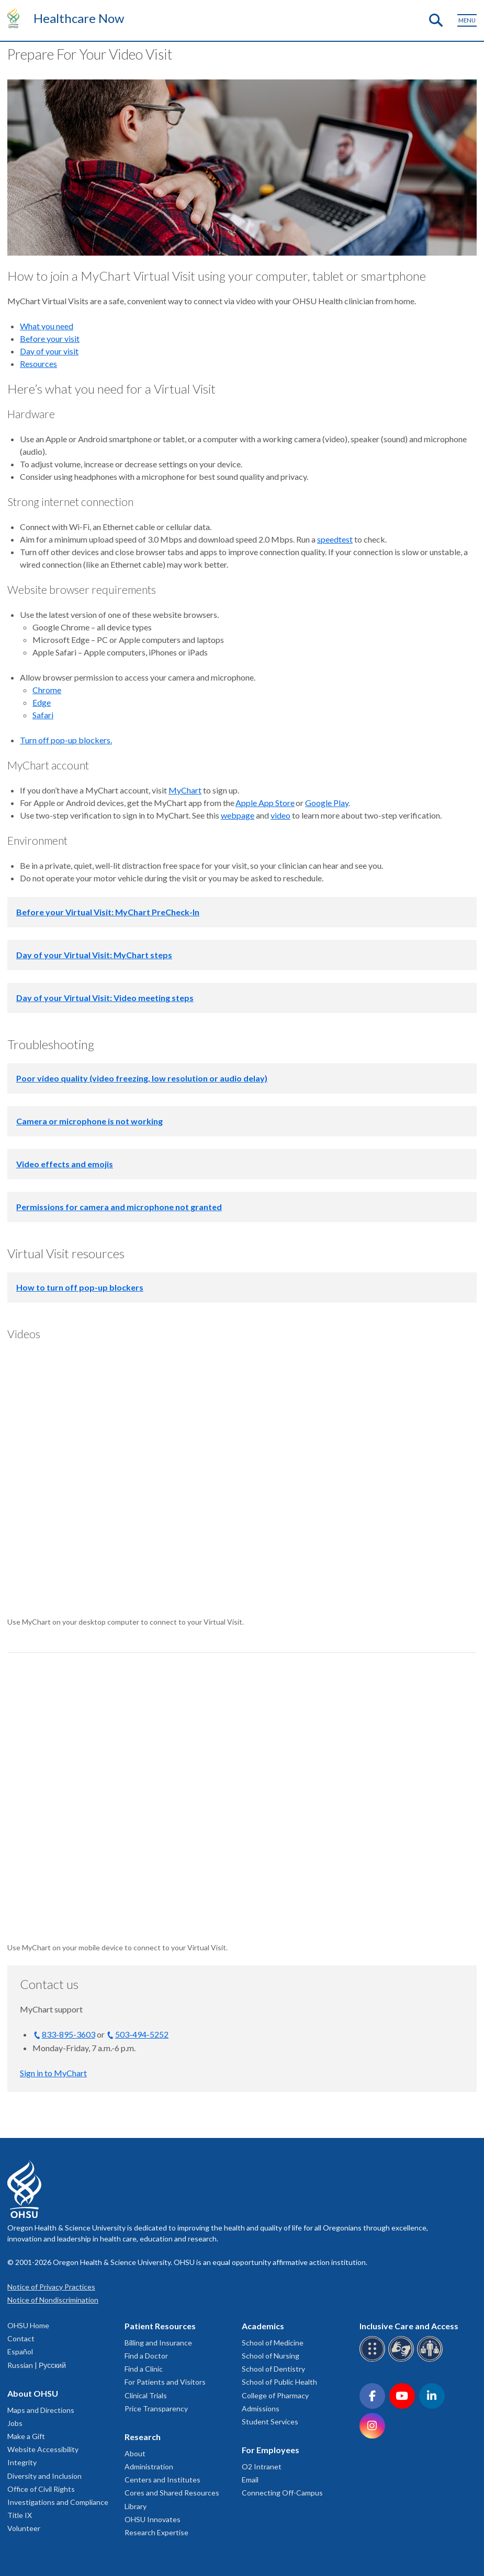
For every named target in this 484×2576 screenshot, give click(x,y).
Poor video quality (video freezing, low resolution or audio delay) (141, 1078)
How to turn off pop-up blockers (79, 1287)
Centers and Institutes (162, 2479)
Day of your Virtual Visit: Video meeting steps (105, 998)
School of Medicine (272, 2342)
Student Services (270, 2421)
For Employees (270, 2450)
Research (143, 2437)
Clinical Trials (146, 2395)
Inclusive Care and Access (408, 2326)
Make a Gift (26, 2436)
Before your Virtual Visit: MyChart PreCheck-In (107, 912)
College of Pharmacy (275, 2395)
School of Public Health (279, 2381)
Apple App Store (265, 803)
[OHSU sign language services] (402, 2359)
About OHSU (32, 2393)
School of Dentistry (273, 2368)
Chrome (46, 690)
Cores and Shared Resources (172, 2492)
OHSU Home (28, 2325)
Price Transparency (156, 2408)
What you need (46, 326)
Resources (38, 364)
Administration (149, 2466)
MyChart (184, 790)
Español (20, 2351)
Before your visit (50, 338)
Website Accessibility (42, 2449)
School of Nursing (270, 2355)
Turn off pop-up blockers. (66, 740)
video (280, 815)
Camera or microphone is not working (89, 1121)
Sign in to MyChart (53, 2073)
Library (136, 2506)
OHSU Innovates (153, 2519)
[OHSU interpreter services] (431, 2359)
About (135, 2453)
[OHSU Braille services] (373, 2359)
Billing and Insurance (158, 2342)
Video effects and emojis (64, 1164)
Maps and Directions (40, 2410)
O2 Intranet (262, 2466)
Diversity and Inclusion (44, 2475)
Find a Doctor (146, 2355)
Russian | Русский (36, 2365)
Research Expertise (156, 2532)
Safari (42, 715)
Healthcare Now (78, 18)
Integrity (22, 2462)
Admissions (260, 2408)
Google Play (326, 803)
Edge (41, 702)
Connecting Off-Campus (282, 2492)
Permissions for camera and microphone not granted (119, 1207)
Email (250, 2479)
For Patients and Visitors (165, 2381)
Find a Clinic (144, 2368)
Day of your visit (49, 351)
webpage (237, 815)
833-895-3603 (68, 2034)
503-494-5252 (141, 2034)
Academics (263, 2326)
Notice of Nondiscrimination (52, 2299)
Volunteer (23, 2528)
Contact (21, 2338)
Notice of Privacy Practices (51, 2286)
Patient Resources (160, 2326)
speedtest (335, 539)
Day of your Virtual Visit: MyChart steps (94, 955)
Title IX (19, 2515)
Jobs (14, 2423)
